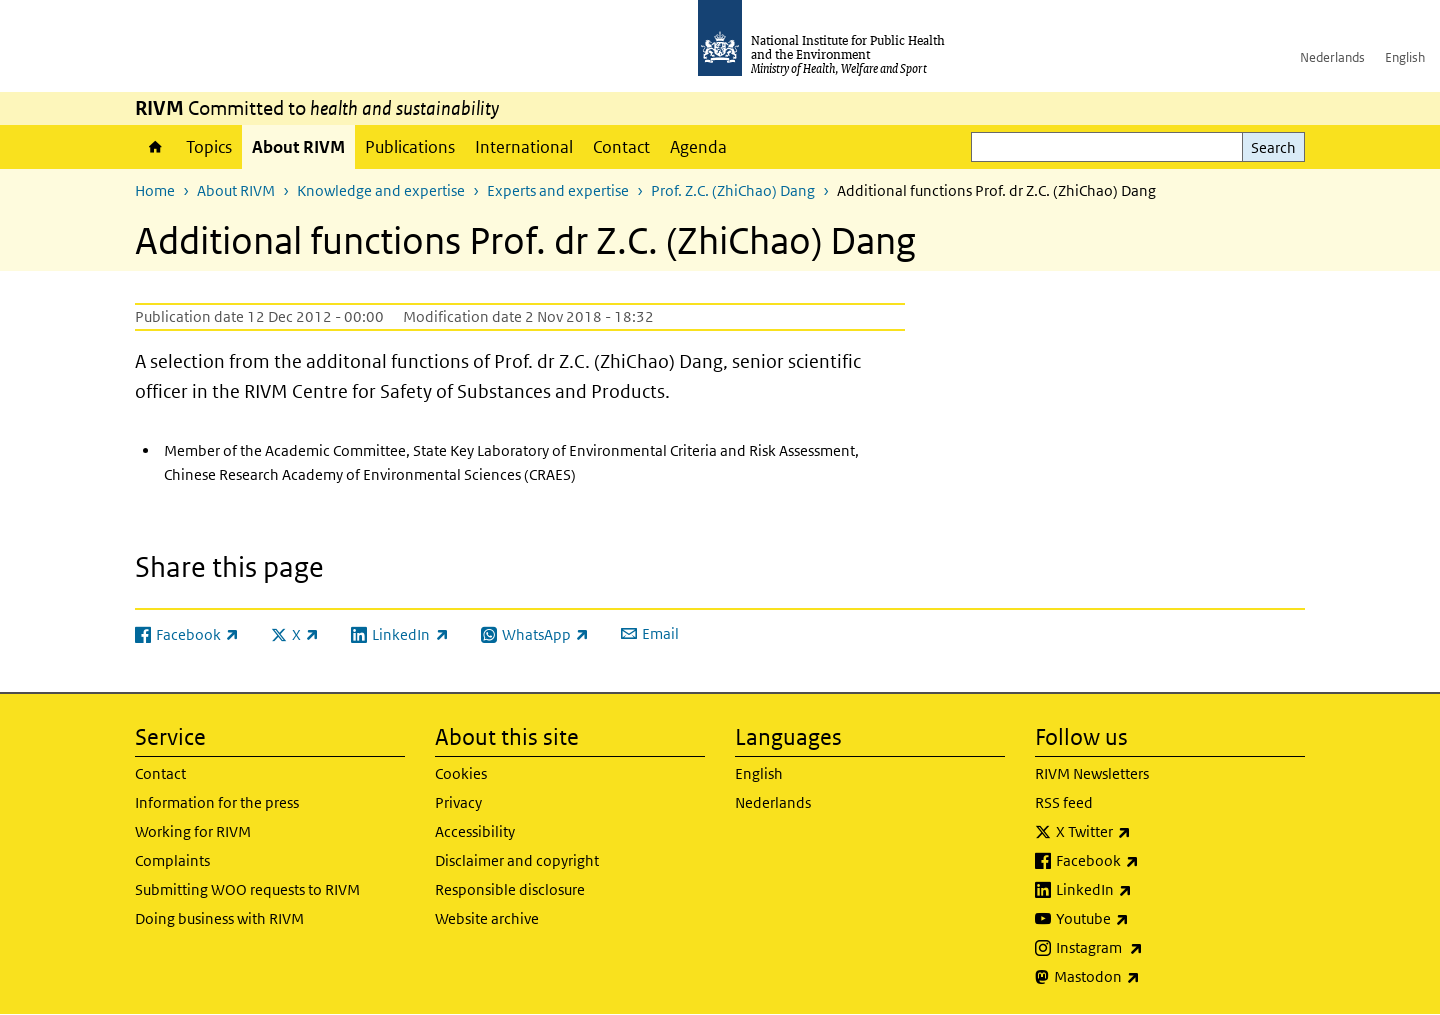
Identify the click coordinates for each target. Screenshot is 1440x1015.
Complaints (172, 860)
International (524, 147)
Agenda (698, 147)
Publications (410, 147)
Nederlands (1332, 57)
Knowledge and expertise (381, 190)
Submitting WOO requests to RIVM (247, 889)
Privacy (458, 802)
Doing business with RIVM (219, 918)
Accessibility (475, 831)
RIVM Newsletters (1092, 773)
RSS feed (1064, 802)
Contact (621, 147)
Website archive (487, 918)
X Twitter (1146, 832)
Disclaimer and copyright (517, 860)
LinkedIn (1146, 890)
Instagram (1152, 948)
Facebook (1150, 861)
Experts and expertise (558, 190)
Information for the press (217, 802)
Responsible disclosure (510, 889)
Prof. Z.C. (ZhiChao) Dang (733, 190)
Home (155, 147)
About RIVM (298, 147)
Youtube (1145, 919)
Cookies (461, 773)
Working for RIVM (193, 831)
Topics (209, 147)
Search (1273, 147)
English (1405, 57)
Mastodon (1149, 977)
